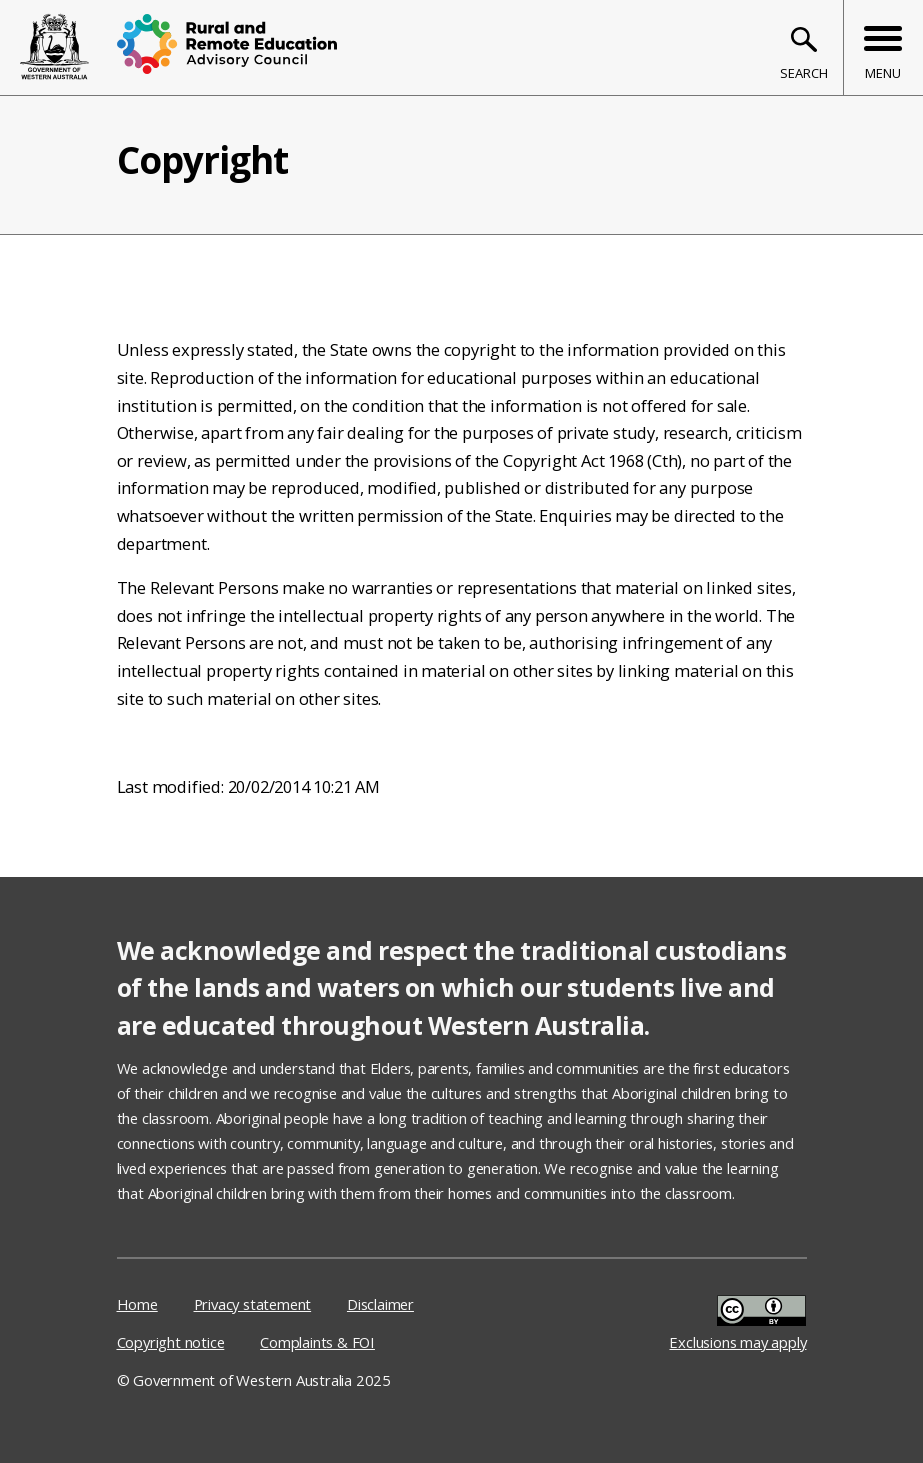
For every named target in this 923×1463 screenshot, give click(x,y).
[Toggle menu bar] (883, 47)
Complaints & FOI (317, 1342)
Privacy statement (253, 1304)
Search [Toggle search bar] (804, 73)
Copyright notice (171, 1342)
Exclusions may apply (737, 1321)
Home (137, 1304)
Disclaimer (380, 1304)
